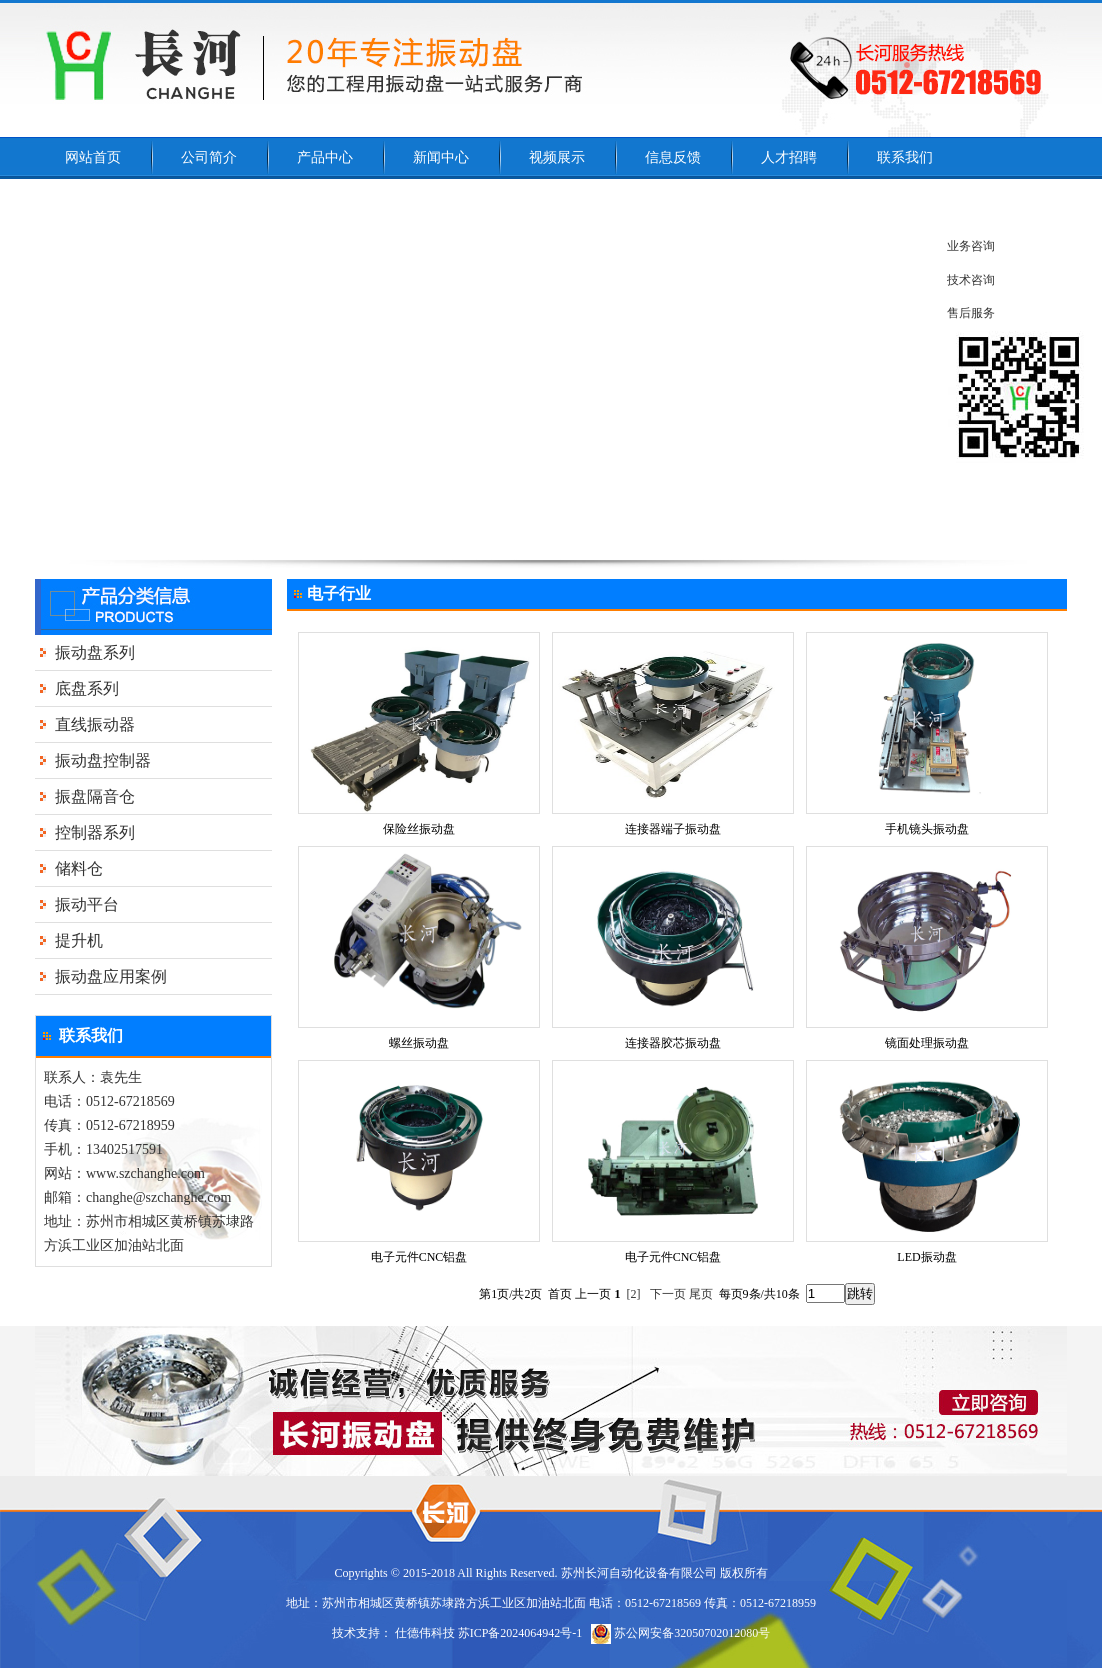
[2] (634, 1294)
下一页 (668, 1294)
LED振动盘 (926, 1257)
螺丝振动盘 (419, 1043)
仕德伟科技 (425, 1633)
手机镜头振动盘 (927, 829)
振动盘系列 (95, 652)
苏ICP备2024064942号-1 (520, 1633)
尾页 (701, 1294)
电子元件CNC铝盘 (419, 1257)
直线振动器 (95, 724)
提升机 (79, 940)
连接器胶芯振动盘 (673, 1043)
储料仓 (79, 868)
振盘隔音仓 (95, 796)
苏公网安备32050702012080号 (680, 1633)
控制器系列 (95, 832)
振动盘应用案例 (111, 976)
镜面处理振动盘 (927, 1043)
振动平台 (87, 904)
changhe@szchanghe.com (158, 1197)
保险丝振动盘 (419, 829)
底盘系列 (87, 688)
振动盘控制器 (103, 760)
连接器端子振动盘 (673, 829)
